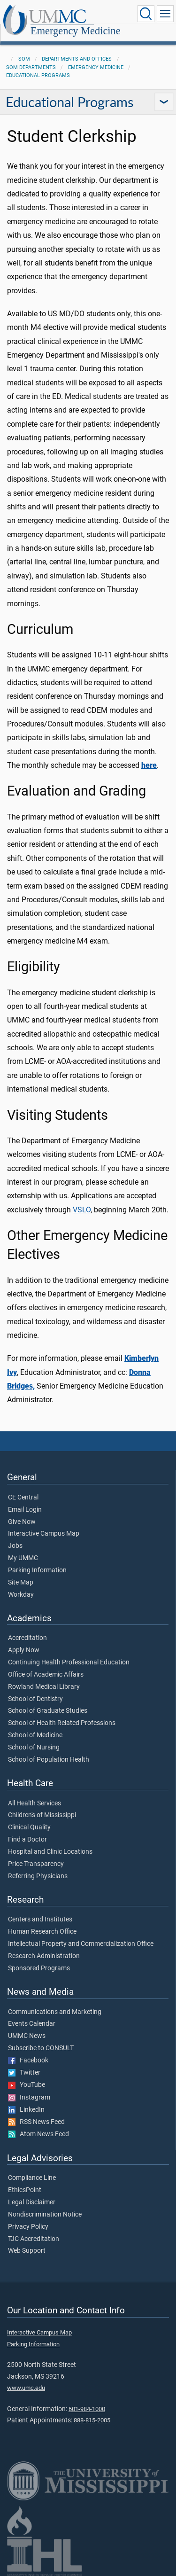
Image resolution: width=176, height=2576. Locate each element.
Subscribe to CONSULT (41, 2048)
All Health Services (34, 1803)
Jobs (15, 1546)
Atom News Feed (38, 2134)
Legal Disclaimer (31, 2202)
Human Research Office (42, 1932)
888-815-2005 (92, 2420)
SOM (24, 59)
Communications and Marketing (54, 2012)
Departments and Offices (77, 59)
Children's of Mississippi (42, 1815)
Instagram (29, 2097)
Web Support (27, 2251)
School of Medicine (35, 1735)
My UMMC (23, 1558)
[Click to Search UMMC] (146, 13)
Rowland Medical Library (44, 1687)
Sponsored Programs (39, 1968)
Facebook (28, 2060)
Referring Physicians (38, 1876)
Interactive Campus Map (43, 1534)
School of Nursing (34, 1747)
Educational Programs (38, 75)
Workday (21, 1595)
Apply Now (23, 1650)
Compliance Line (32, 2178)
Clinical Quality (29, 1827)
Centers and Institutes (40, 1919)
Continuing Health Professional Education (69, 1662)
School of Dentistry (35, 1699)
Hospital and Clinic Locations (50, 1852)
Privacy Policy (28, 2227)
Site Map (20, 1582)
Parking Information (37, 1570)
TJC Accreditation (33, 2239)
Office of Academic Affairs (46, 1674)
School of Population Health (48, 1760)
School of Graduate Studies (47, 1711)
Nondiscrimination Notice (45, 2214)
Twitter (24, 2072)
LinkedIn (26, 2110)
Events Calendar (31, 2024)
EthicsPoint (24, 2190)
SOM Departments (31, 67)
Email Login (25, 1510)
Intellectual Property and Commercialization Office (80, 1944)
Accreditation (27, 1638)
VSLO (82, 1209)
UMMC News (27, 2036)
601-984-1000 (87, 2408)
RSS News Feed (36, 2122)
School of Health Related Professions (61, 1723)
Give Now (22, 1522)
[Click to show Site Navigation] (165, 13)
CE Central (23, 1497)
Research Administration (44, 1956)
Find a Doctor (27, 1839)
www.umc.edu (26, 2387)
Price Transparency (36, 1864)
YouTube (26, 2085)
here (149, 765)
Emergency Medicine (76, 31)
